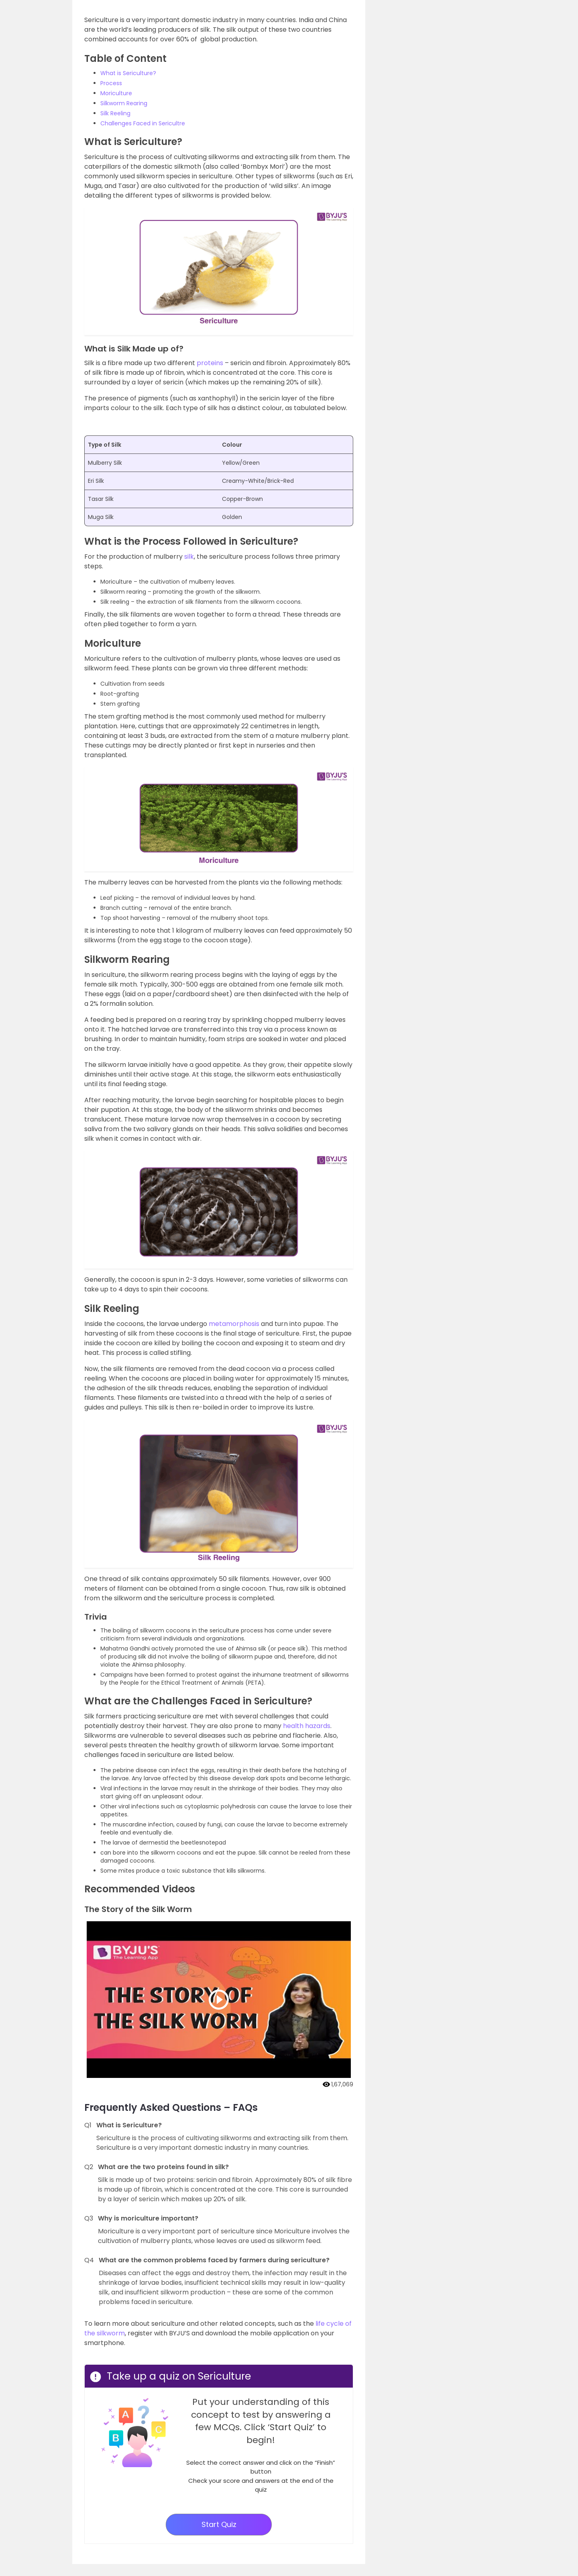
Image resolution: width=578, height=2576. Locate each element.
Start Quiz (218, 2524)
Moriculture (116, 93)
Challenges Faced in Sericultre (142, 123)
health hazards (306, 1725)
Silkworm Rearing (123, 103)
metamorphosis (234, 1323)
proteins (210, 363)
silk (189, 556)
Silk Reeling (115, 113)
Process (111, 83)
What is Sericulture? (128, 73)
